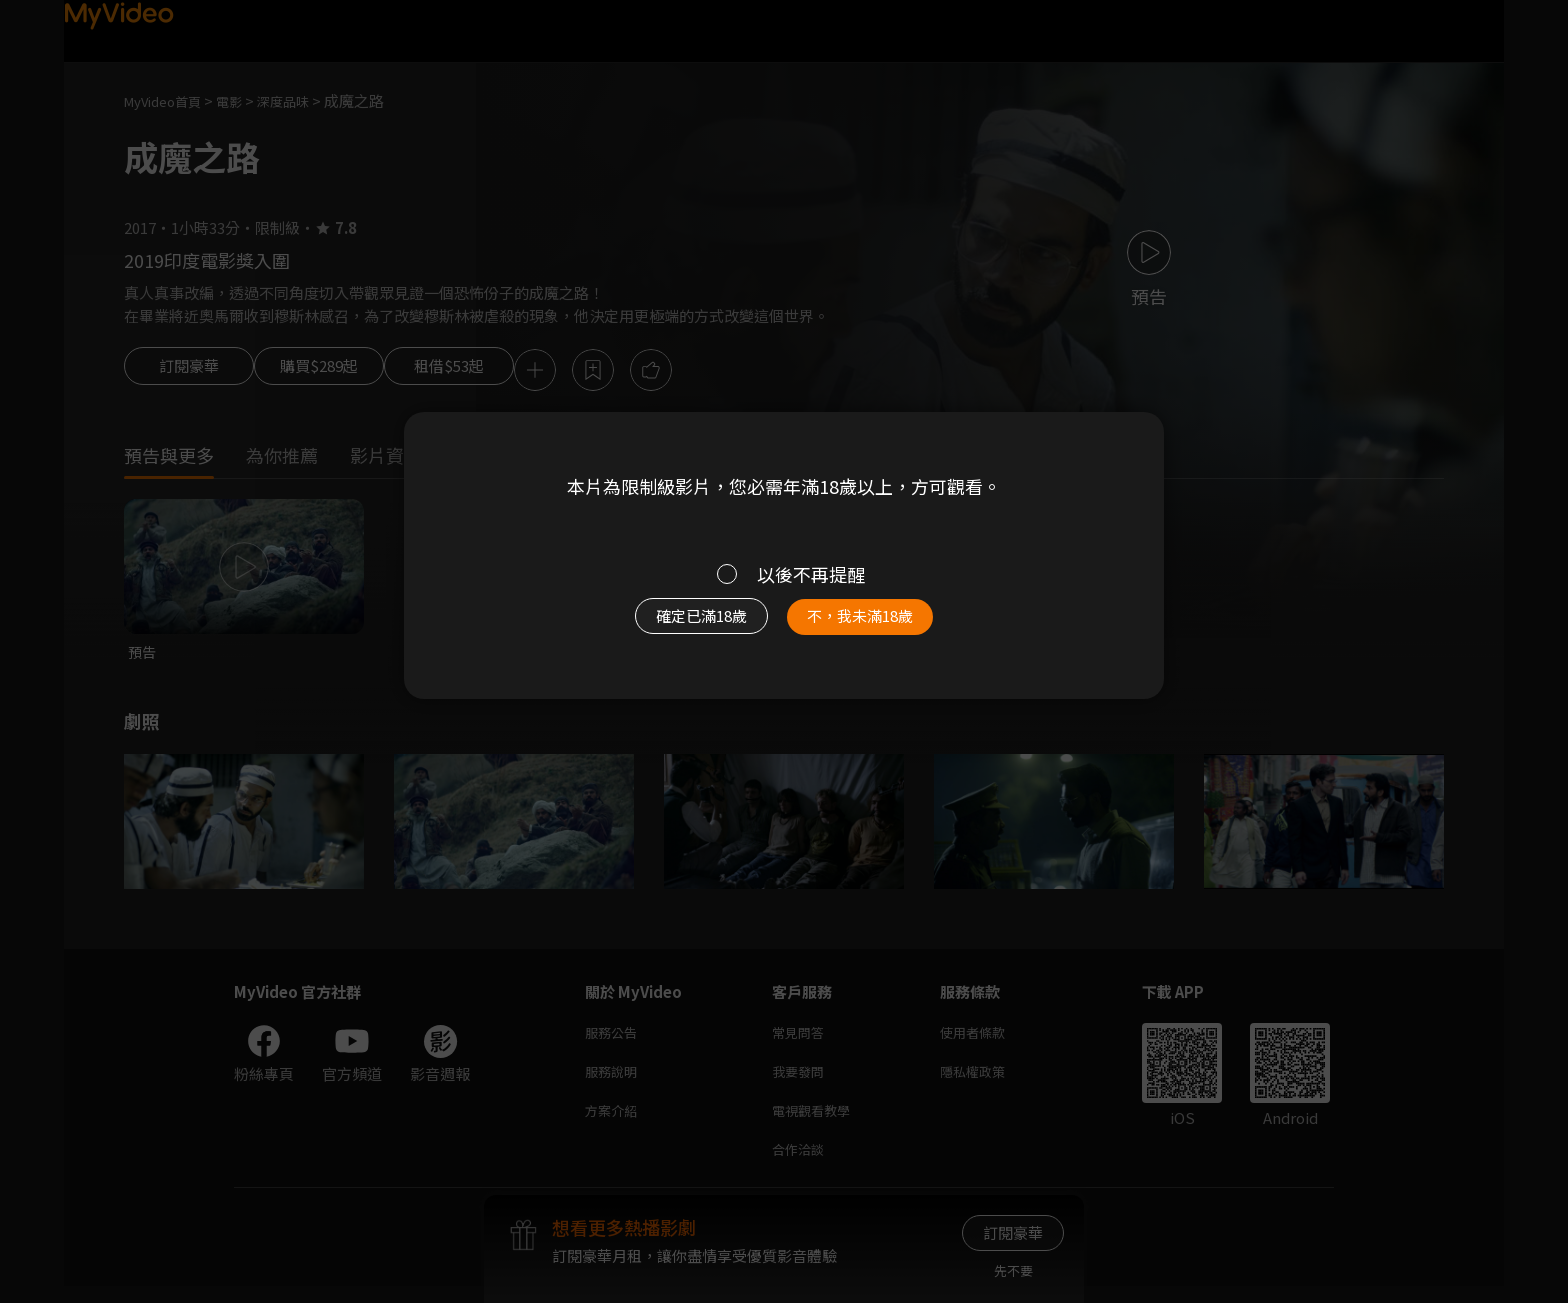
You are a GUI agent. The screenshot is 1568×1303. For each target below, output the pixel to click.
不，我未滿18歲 (882, 626)
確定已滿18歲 (679, 626)
